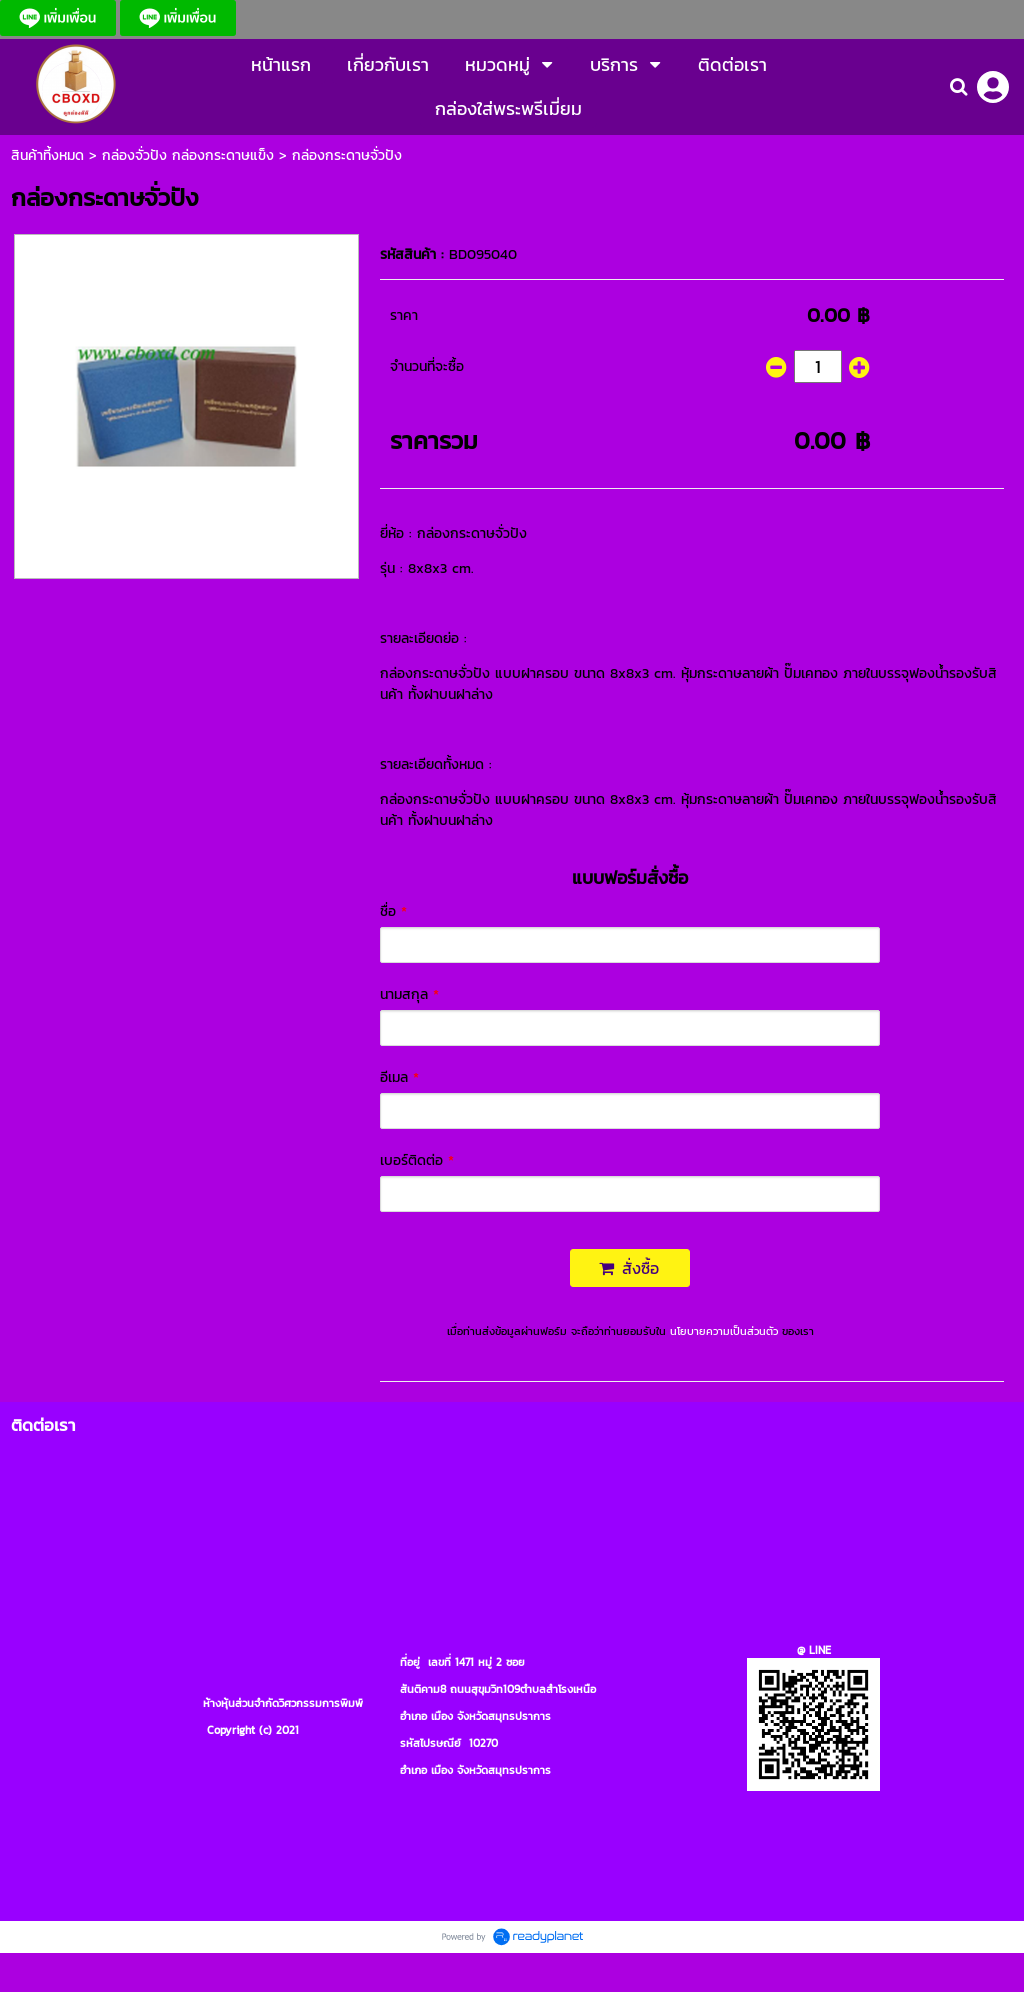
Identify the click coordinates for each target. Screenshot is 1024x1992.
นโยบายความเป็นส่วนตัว (724, 1331)
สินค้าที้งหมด (47, 155)
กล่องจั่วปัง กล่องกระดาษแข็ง (188, 155)
